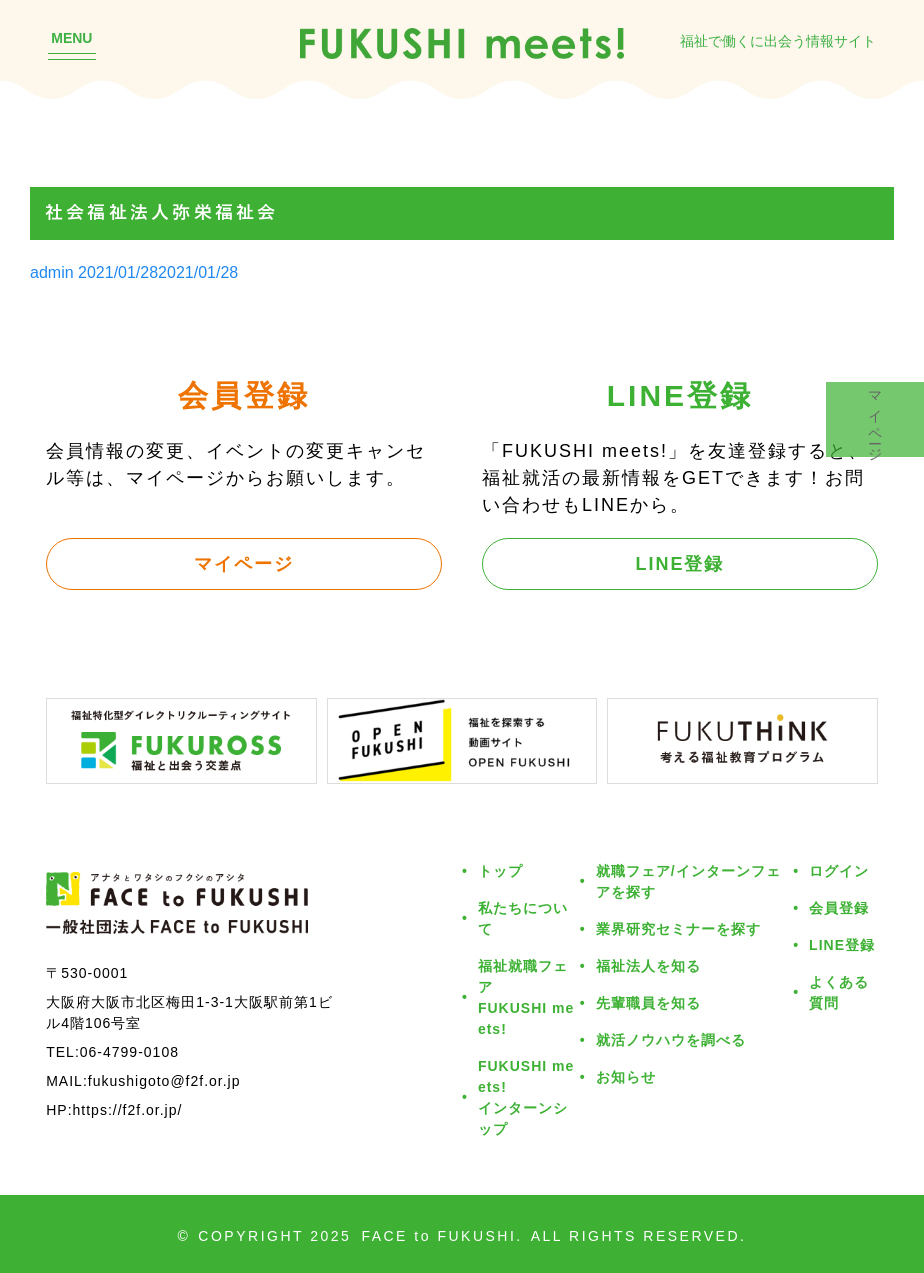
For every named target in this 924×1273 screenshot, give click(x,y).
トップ (500, 870)
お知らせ (626, 1076)
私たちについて (523, 918)
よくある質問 (839, 992)
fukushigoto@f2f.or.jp (164, 1080)
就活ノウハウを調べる (671, 1039)
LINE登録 (679, 563)
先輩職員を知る (648, 1002)
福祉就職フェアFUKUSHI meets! (526, 997)
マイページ (244, 563)
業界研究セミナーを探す (678, 928)
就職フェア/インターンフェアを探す (688, 881)
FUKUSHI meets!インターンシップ (526, 1097)
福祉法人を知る (648, 965)
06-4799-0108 (129, 1051)
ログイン (839, 870)
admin (52, 272)
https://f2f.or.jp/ (128, 1109)
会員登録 (839, 907)
